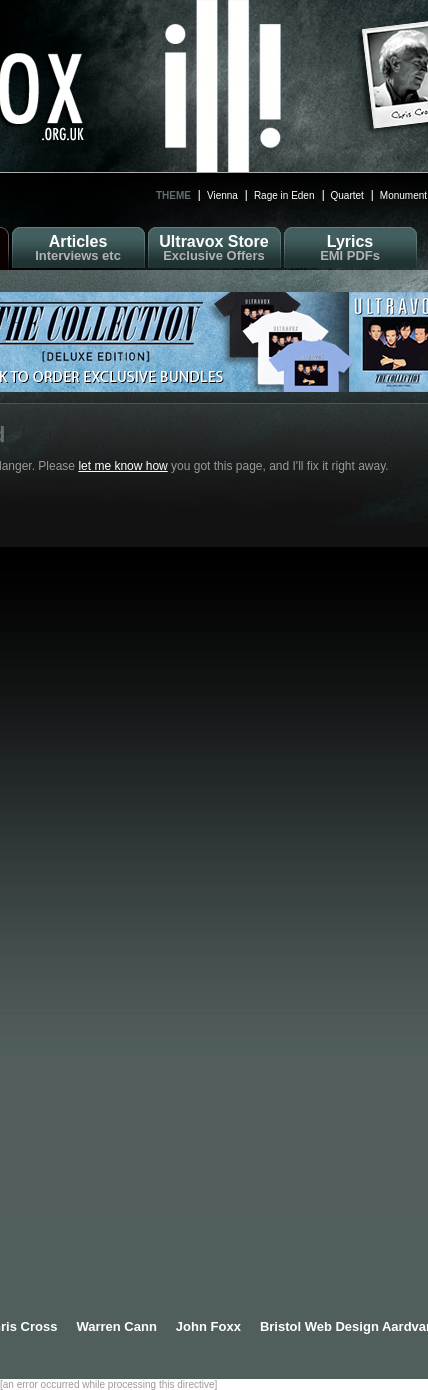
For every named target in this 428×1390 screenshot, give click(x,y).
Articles (78, 248)
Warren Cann (116, 1326)
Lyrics (350, 248)
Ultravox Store (214, 248)
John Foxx (208, 1326)
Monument (403, 195)
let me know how (122, 466)
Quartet (347, 195)
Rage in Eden (284, 195)
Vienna (222, 195)
